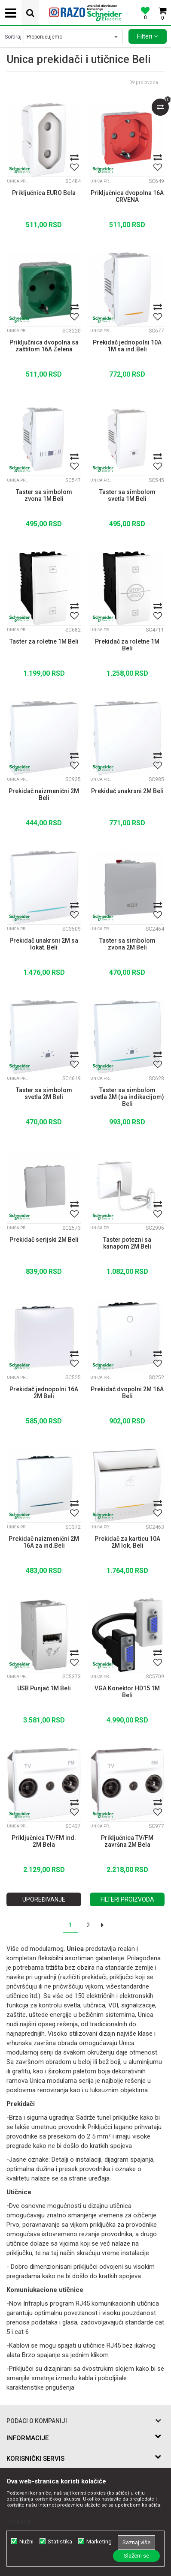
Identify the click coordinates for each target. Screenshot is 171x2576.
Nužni (26, 2541)
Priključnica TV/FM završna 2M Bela (127, 1841)
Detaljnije (18, 2521)
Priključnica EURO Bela (44, 192)
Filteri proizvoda (127, 1899)
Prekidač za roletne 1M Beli (127, 645)
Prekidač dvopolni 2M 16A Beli (127, 1392)
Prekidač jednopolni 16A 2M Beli (43, 1392)
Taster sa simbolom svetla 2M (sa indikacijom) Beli (127, 1097)
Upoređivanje (43, 1899)
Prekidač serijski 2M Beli (44, 1239)
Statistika (60, 2541)
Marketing (99, 2541)
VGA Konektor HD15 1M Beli (127, 1691)
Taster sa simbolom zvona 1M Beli (44, 495)
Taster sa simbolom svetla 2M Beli (44, 1093)
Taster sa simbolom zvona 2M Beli (127, 944)
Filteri (147, 36)
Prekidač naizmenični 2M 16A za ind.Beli (44, 1542)
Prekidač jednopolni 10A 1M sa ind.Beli (127, 346)
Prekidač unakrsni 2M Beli (127, 791)
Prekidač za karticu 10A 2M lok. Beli (127, 1542)
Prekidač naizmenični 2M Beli (44, 794)
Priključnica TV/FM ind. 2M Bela (44, 1841)
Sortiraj (13, 37)
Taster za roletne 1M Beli (44, 641)
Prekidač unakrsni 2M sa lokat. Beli (43, 944)
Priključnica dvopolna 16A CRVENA (127, 196)
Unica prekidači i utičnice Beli (17, 181)
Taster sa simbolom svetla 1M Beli (127, 495)
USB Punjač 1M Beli (44, 1688)
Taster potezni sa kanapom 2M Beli (127, 1243)
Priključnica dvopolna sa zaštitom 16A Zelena (44, 346)
